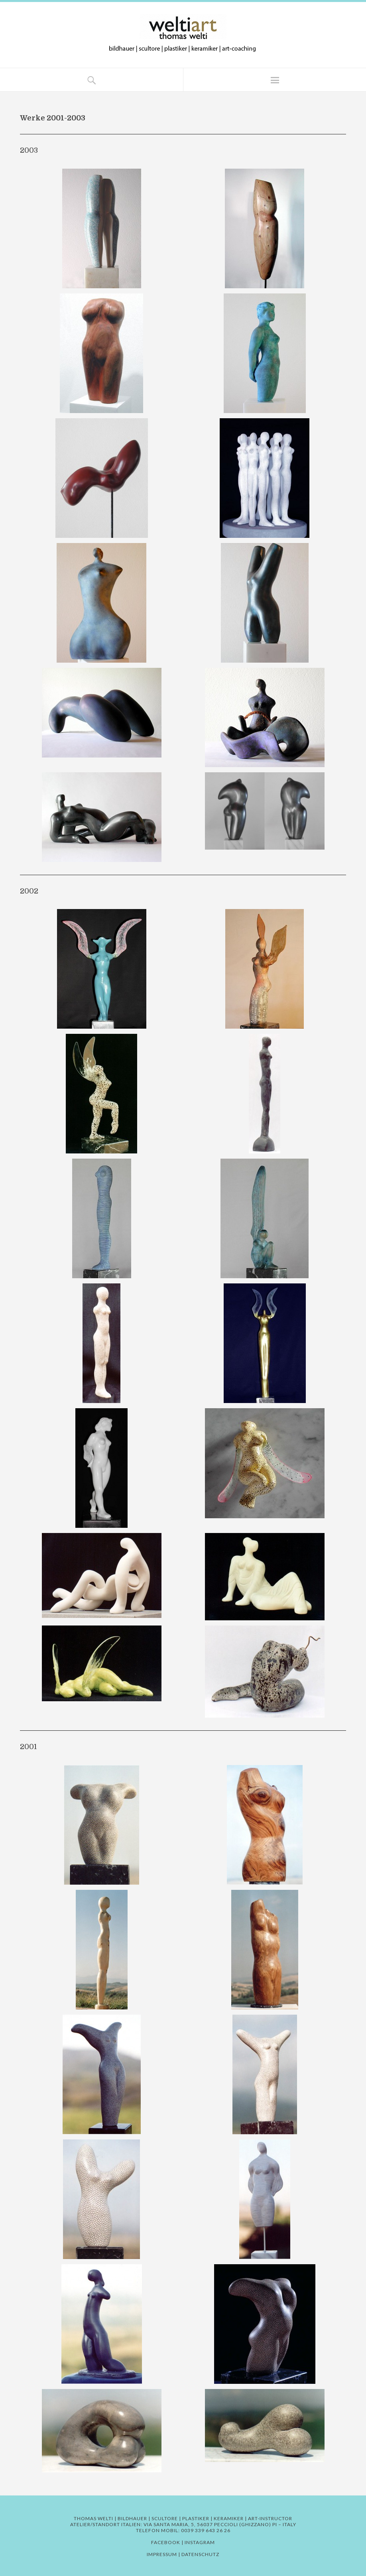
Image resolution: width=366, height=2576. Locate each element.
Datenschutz (200, 2554)
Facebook (165, 2542)
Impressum (162, 2554)
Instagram (200, 2542)
